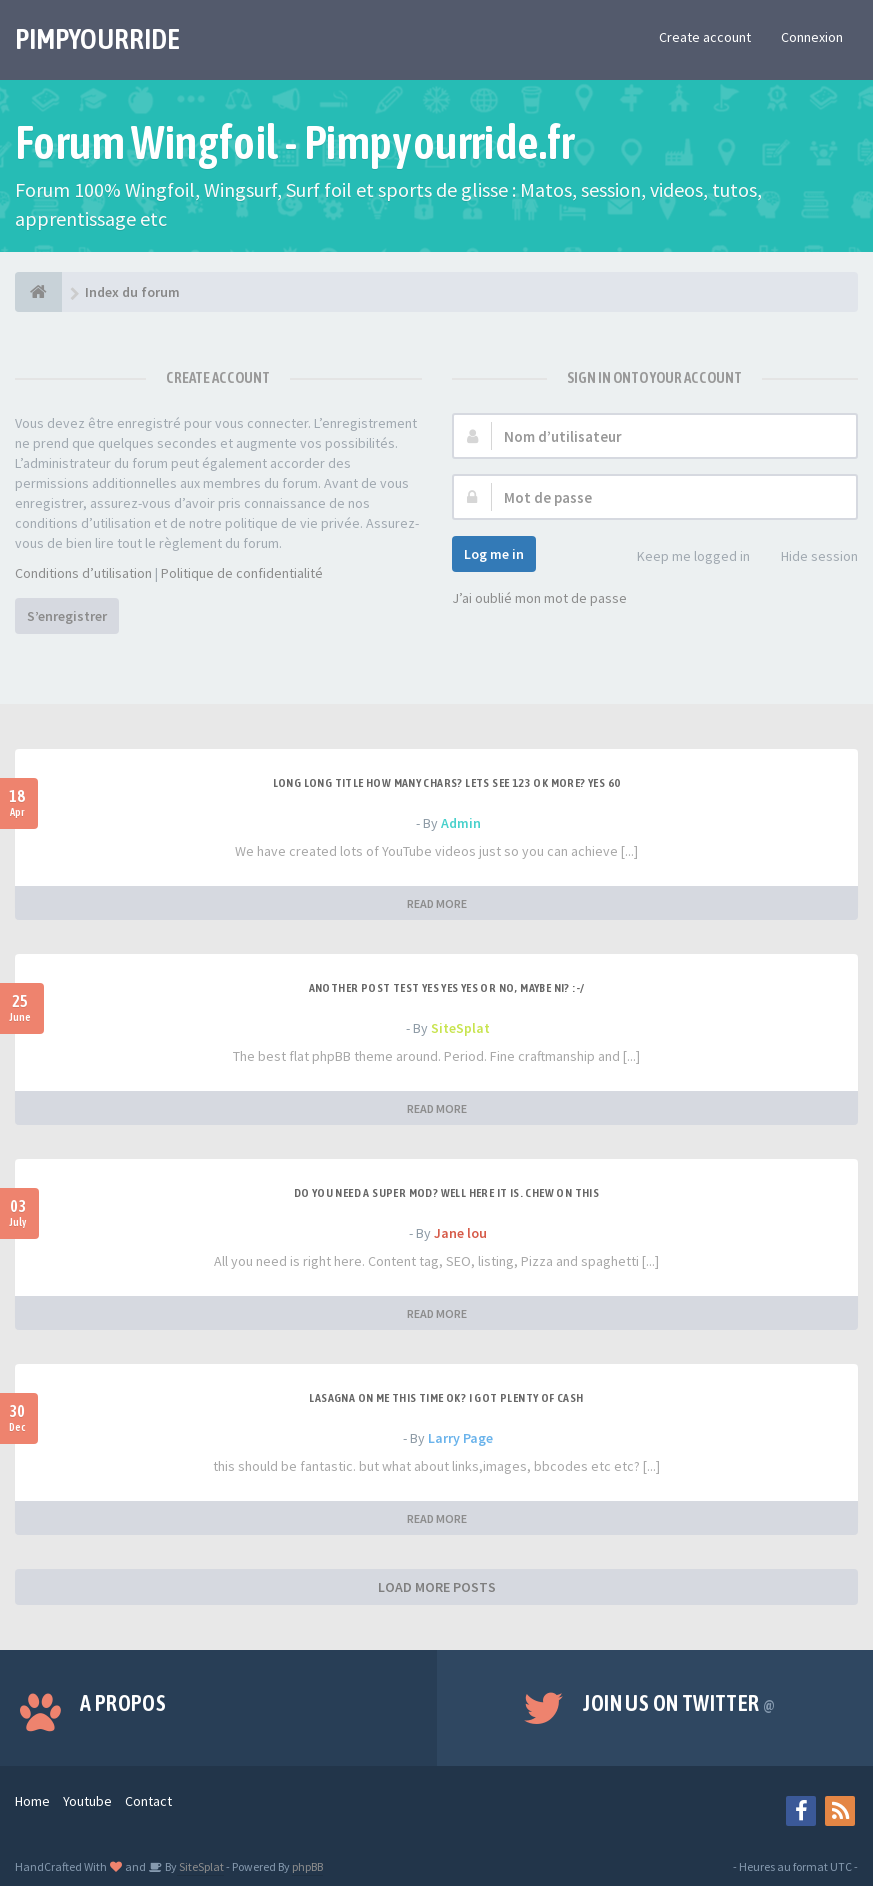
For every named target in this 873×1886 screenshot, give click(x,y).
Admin (461, 823)
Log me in (494, 554)
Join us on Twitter (679, 1703)
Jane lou (460, 1233)
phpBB (307, 1866)
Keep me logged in (682, 557)
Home (32, 1801)
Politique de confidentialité (242, 573)
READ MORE (437, 903)
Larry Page (460, 1438)
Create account (705, 37)
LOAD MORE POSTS (437, 1587)
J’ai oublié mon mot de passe (539, 598)
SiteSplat (460, 1028)
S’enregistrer (67, 616)
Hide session (808, 557)
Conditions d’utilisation (83, 573)
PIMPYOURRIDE (97, 39)
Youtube (87, 1801)
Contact (148, 1801)
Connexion (812, 37)
